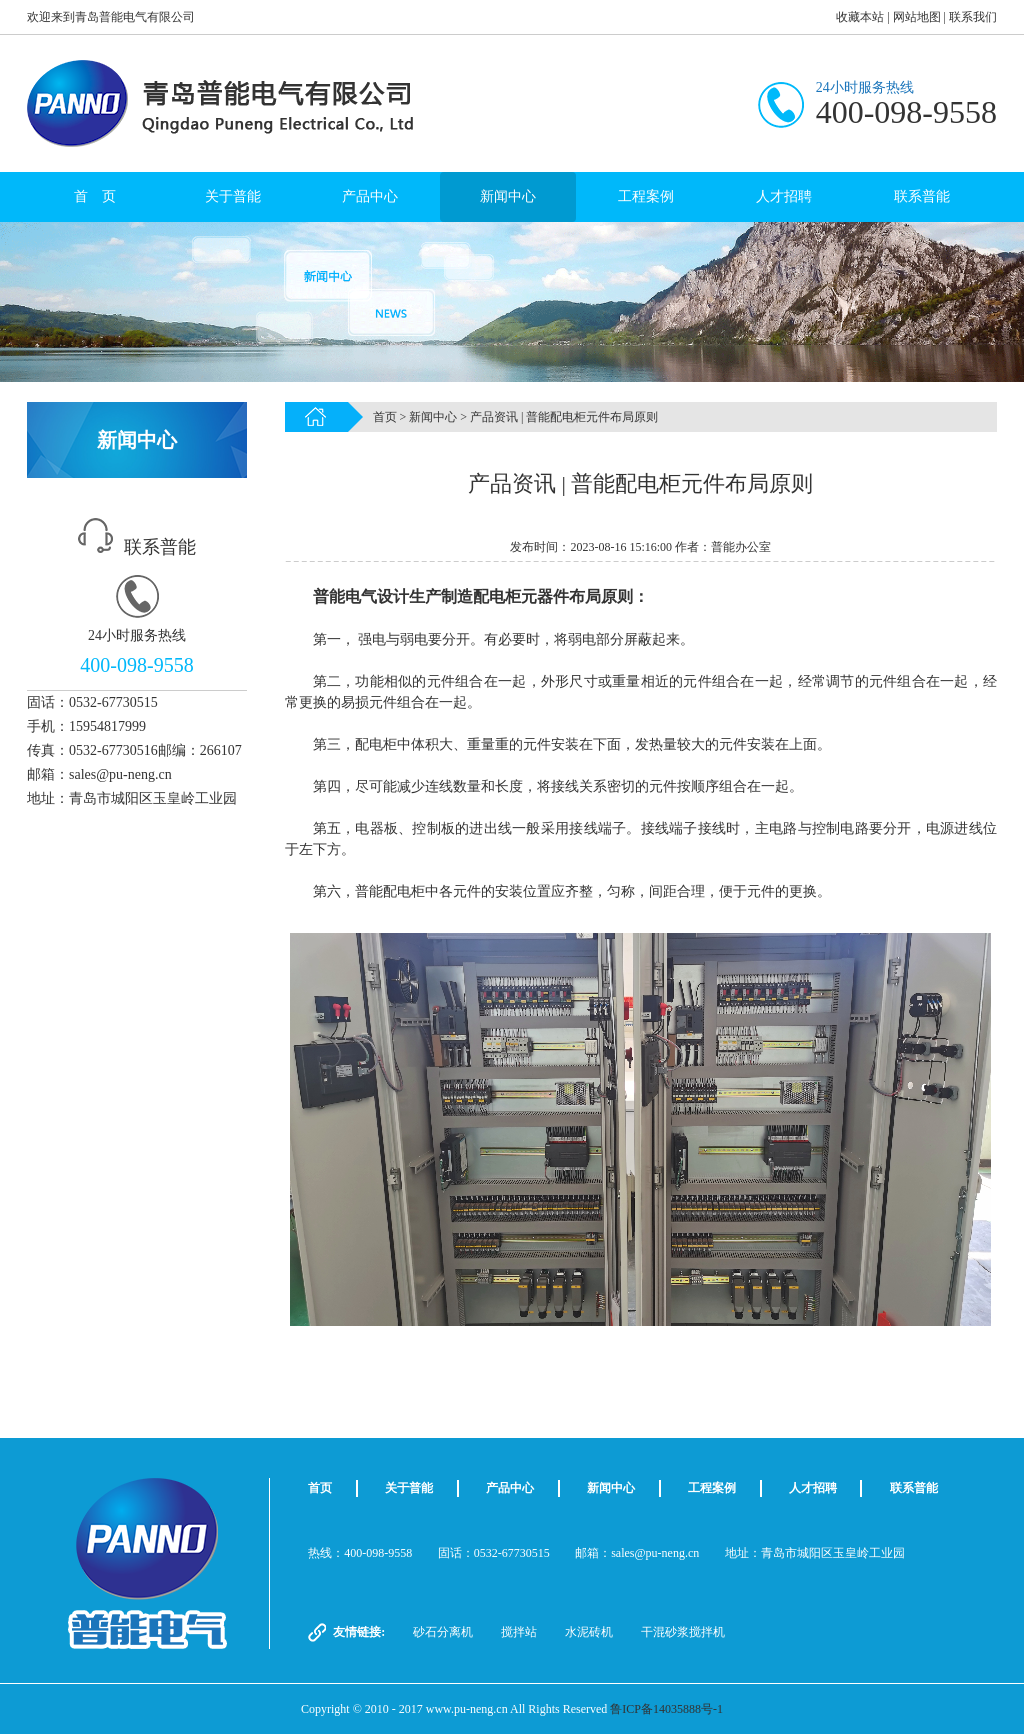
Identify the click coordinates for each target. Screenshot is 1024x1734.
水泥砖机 (589, 1632)
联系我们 (973, 17)
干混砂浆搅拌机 (683, 1632)
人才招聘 (784, 196)
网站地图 (917, 17)
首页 (385, 417)
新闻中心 (508, 196)
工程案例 (646, 196)
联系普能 (922, 196)
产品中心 (370, 196)
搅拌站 (519, 1632)
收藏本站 (860, 17)
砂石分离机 (443, 1632)
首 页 (95, 196)
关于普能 (233, 196)
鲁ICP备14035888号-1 (666, 1709)
